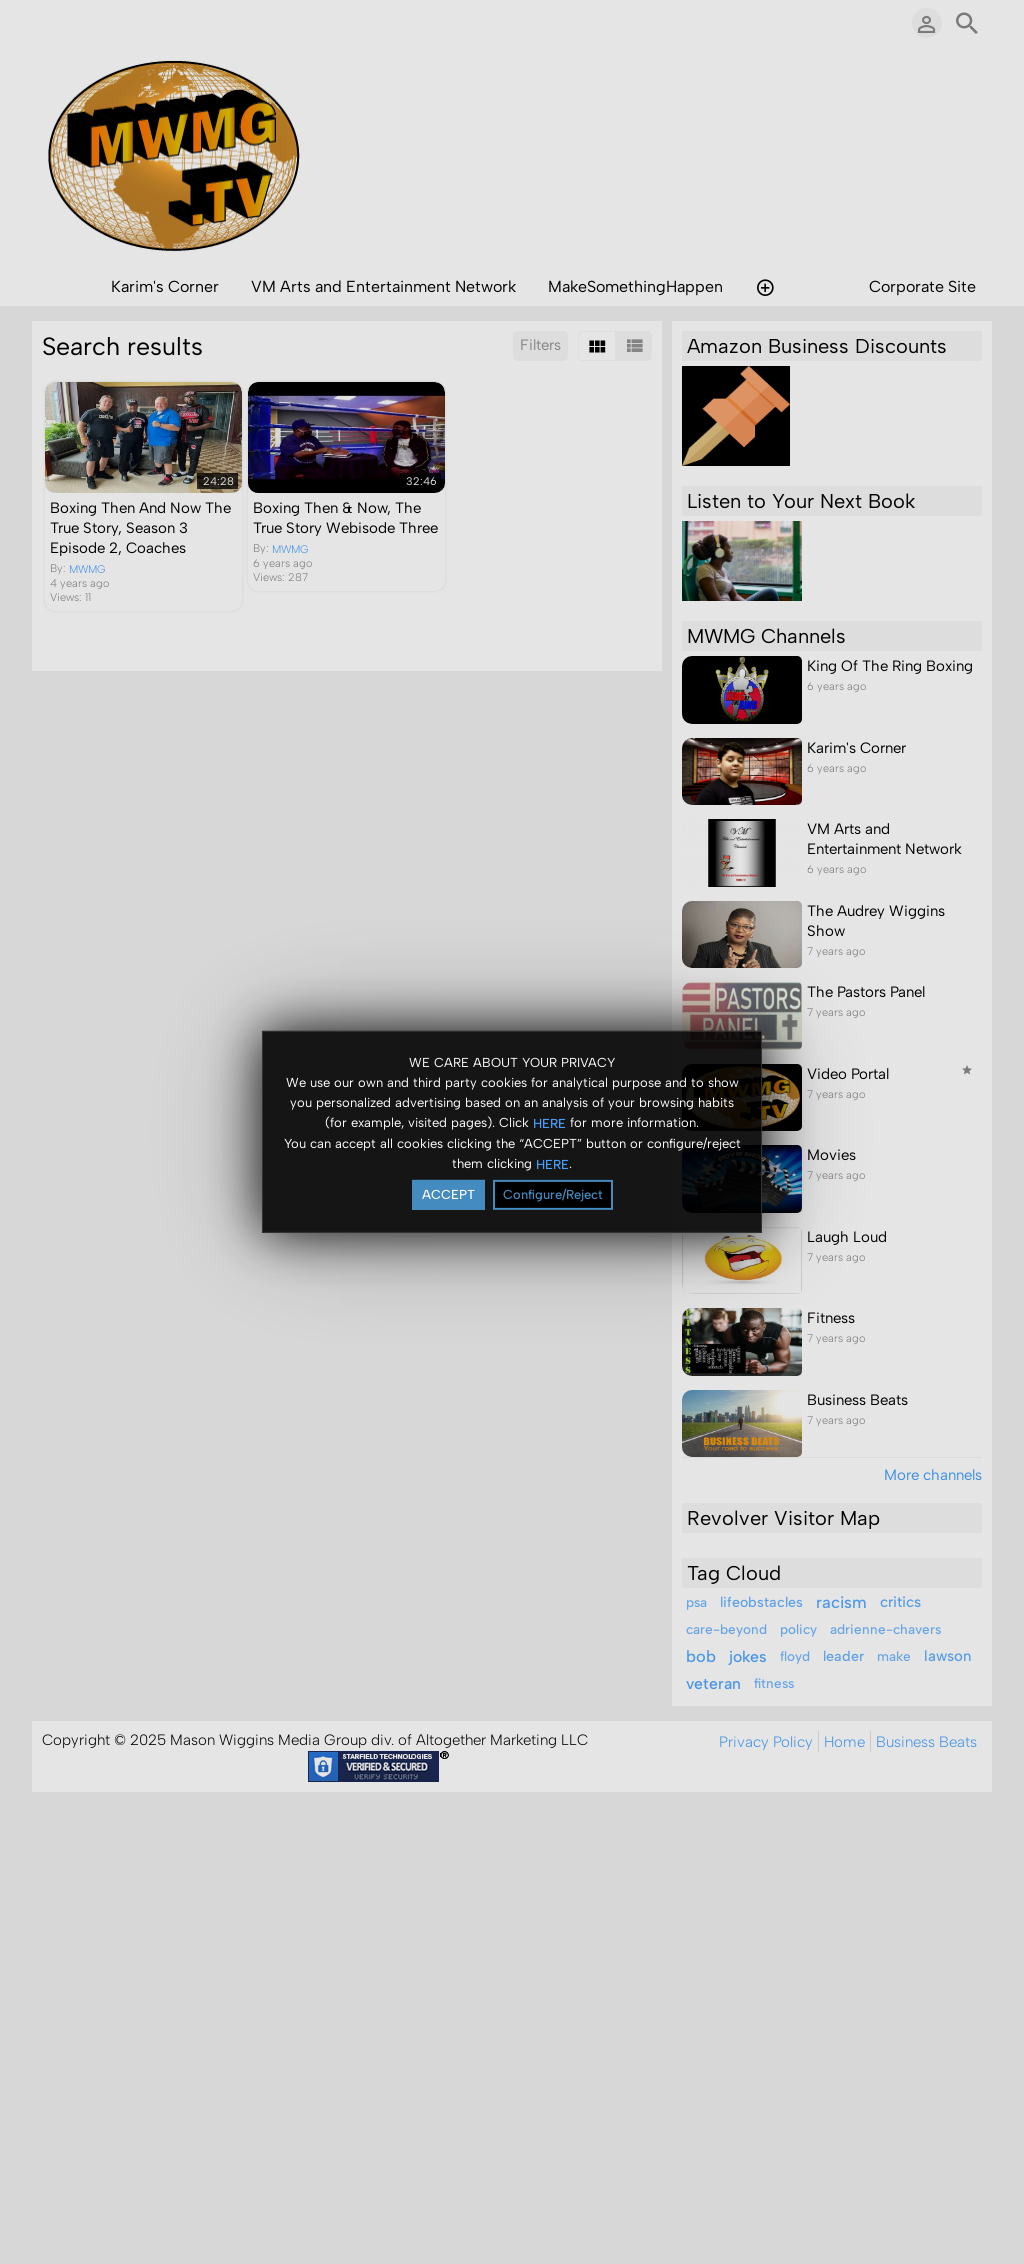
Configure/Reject (553, 1194)
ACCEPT (448, 1194)
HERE (549, 1122)
